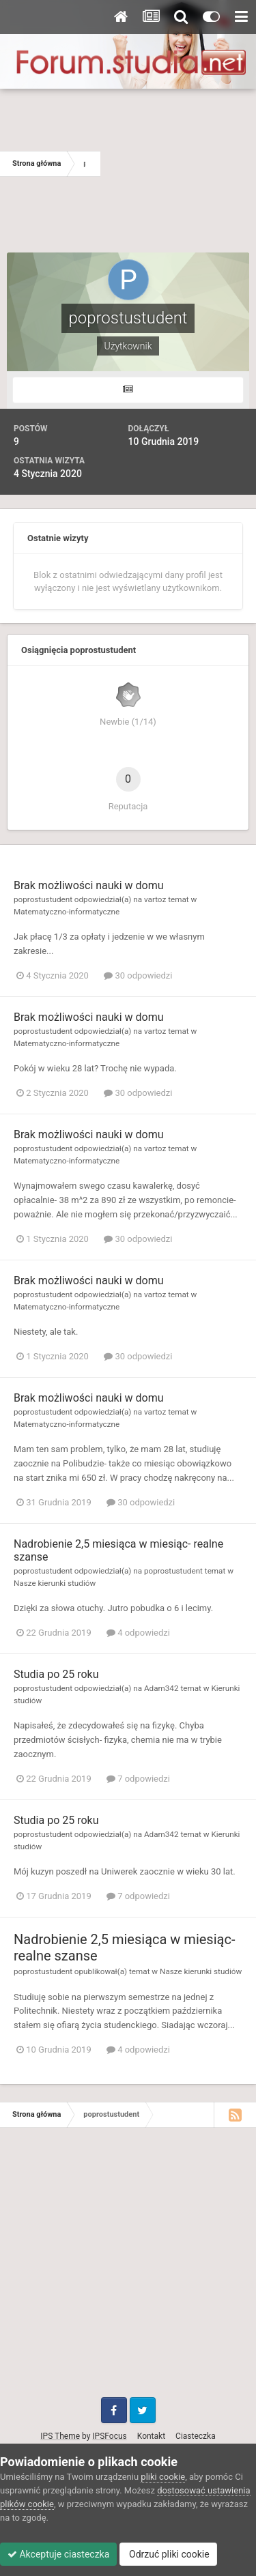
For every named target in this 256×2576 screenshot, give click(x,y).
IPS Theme (60, 2436)
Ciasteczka (195, 2436)
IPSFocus (109, 2436)
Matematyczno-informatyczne (66, 911)
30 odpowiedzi (138, 975)
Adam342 (161, 1688)
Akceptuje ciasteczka (58, 2554)
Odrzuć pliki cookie (168, 2554)
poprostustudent (43, 899)
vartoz (155, 899)
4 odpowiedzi (138, 1632)
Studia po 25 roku (56, 1674)
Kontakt (151, 2436)
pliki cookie (163, 2477)
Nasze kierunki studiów (55, 1583)
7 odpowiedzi (138, 1779)
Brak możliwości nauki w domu (89, 885)
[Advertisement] (178, 164)
